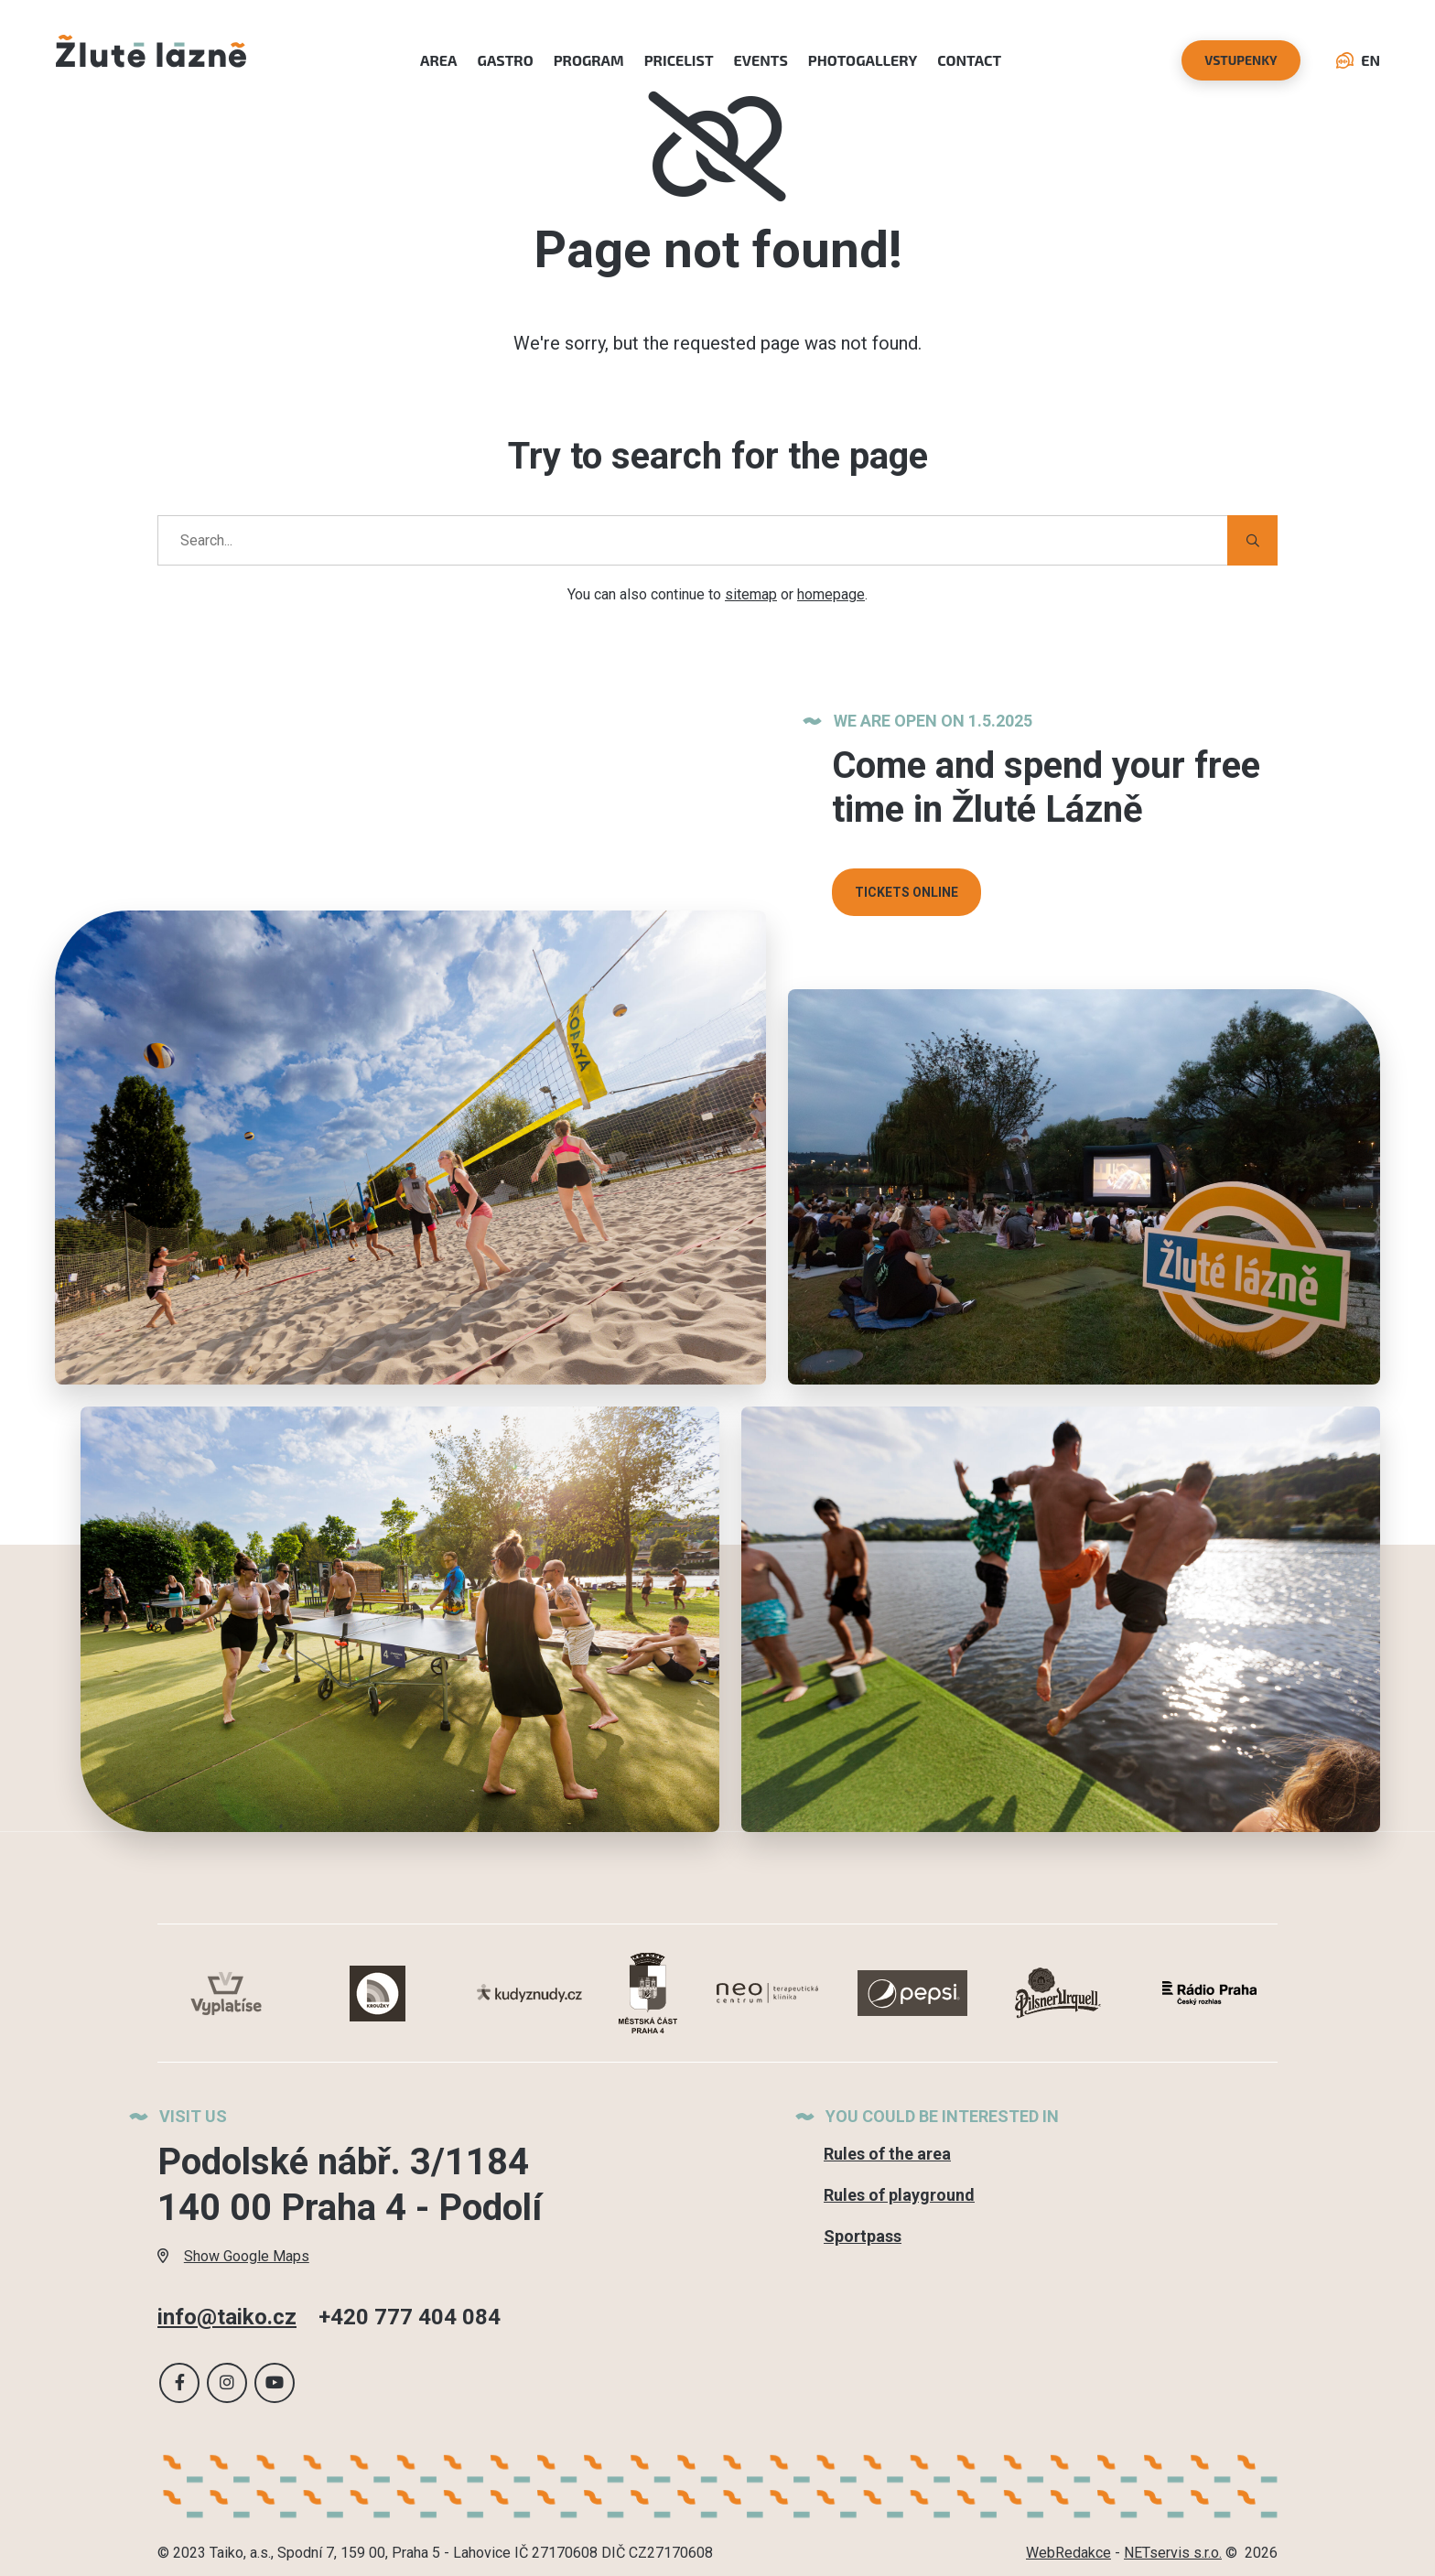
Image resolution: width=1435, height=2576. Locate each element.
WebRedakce (1068, 2552)
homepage (831, 594)
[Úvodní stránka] (151, 60)
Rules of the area (887, 2153)
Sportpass (862, 2236)
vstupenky (1241, 60)
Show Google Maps (233, 2256)
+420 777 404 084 (409, 2317)
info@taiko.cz (227, 2317)
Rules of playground (899, 2194)
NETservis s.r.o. (1173, 2552)
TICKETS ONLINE (906, 892)
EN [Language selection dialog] (1358, 60)
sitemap (751, 594)
